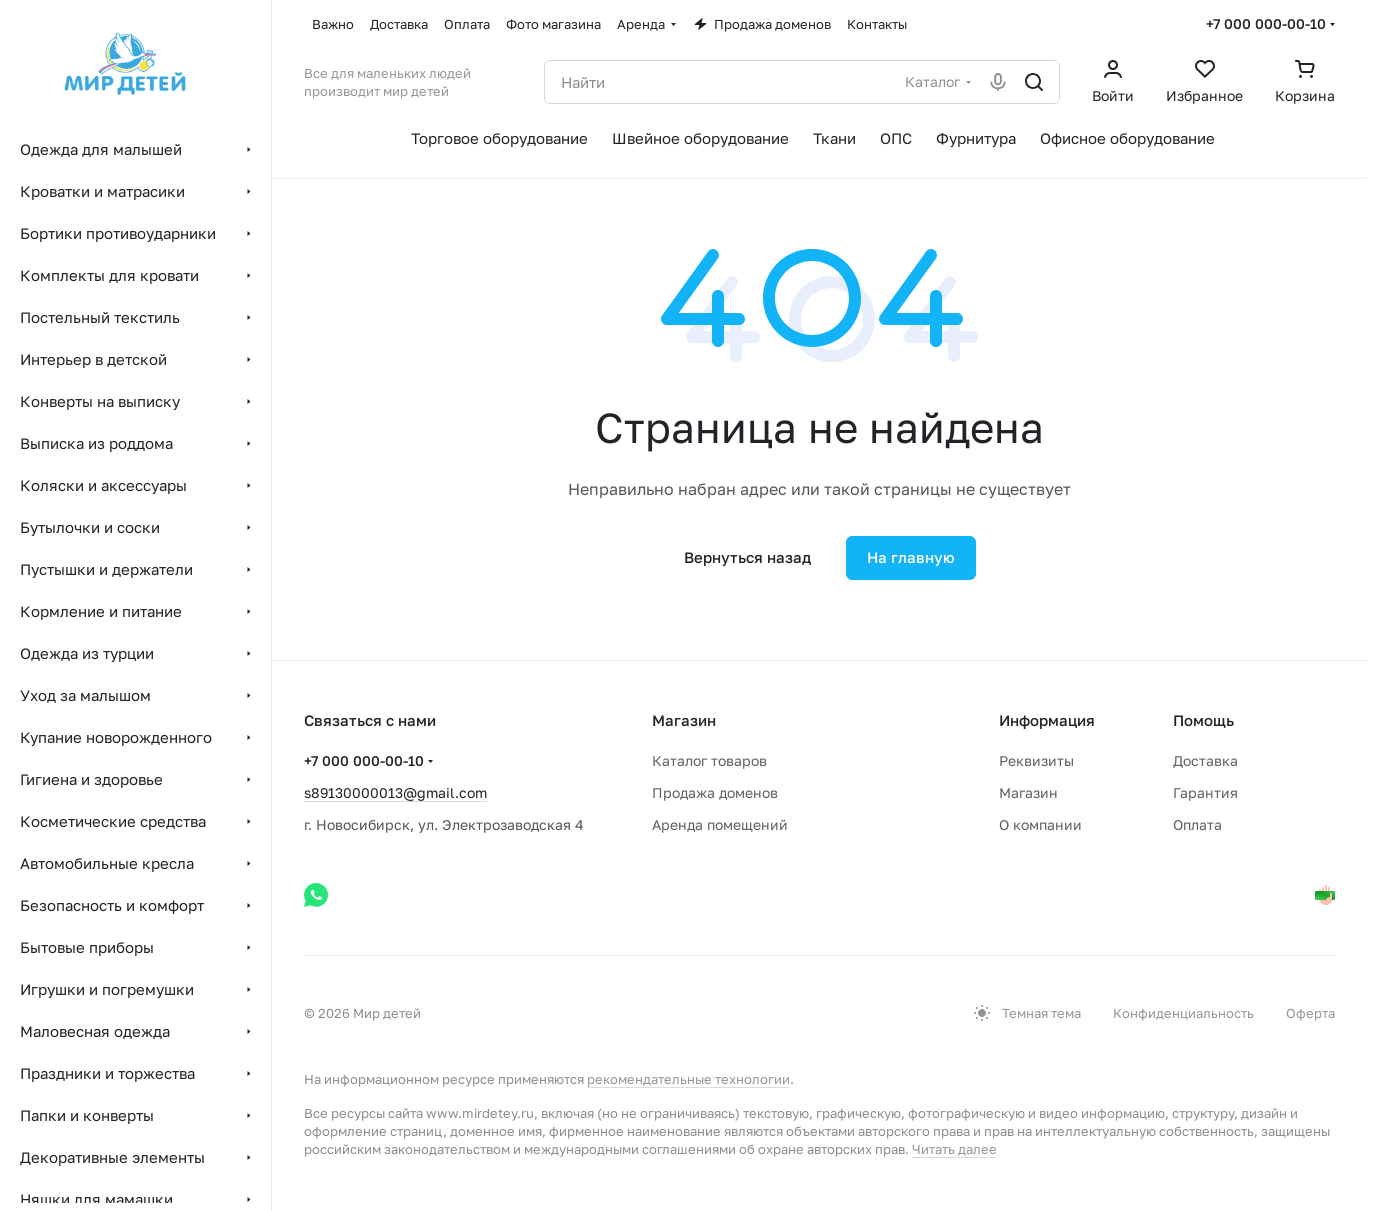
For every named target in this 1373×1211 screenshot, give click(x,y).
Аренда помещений (720, 824)
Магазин (1028, 792)
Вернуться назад (747, 557)
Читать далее (954, 1149)
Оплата (1197, 824)
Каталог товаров (709, 760)
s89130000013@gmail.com (395, 792)
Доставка (1205, 760)
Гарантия (1205, 792)
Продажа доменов (715, 792)
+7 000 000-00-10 (1266, 23)
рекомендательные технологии (688, 1079)
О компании (1040, 824)
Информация (1047, 720)
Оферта (1310, 1013)
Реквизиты (1036, 760)
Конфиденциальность (1183, 1013)
